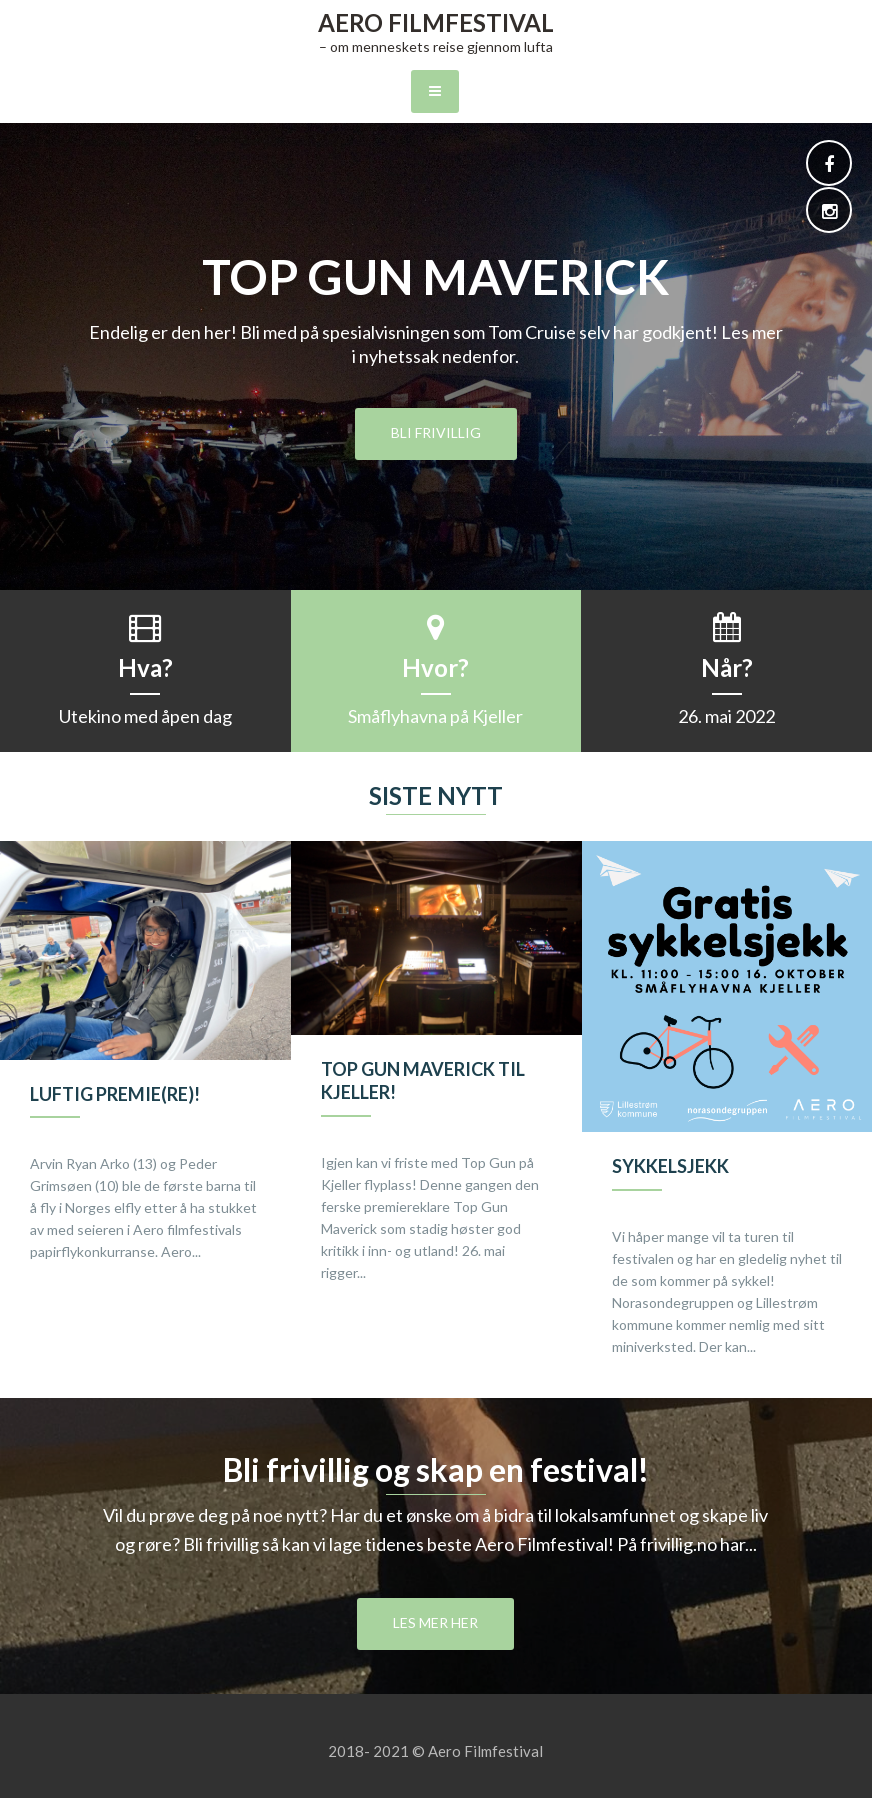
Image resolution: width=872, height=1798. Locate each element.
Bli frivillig (436, 432)
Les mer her (435, 1622)
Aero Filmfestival (436, 22)
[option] (145, 1072)
